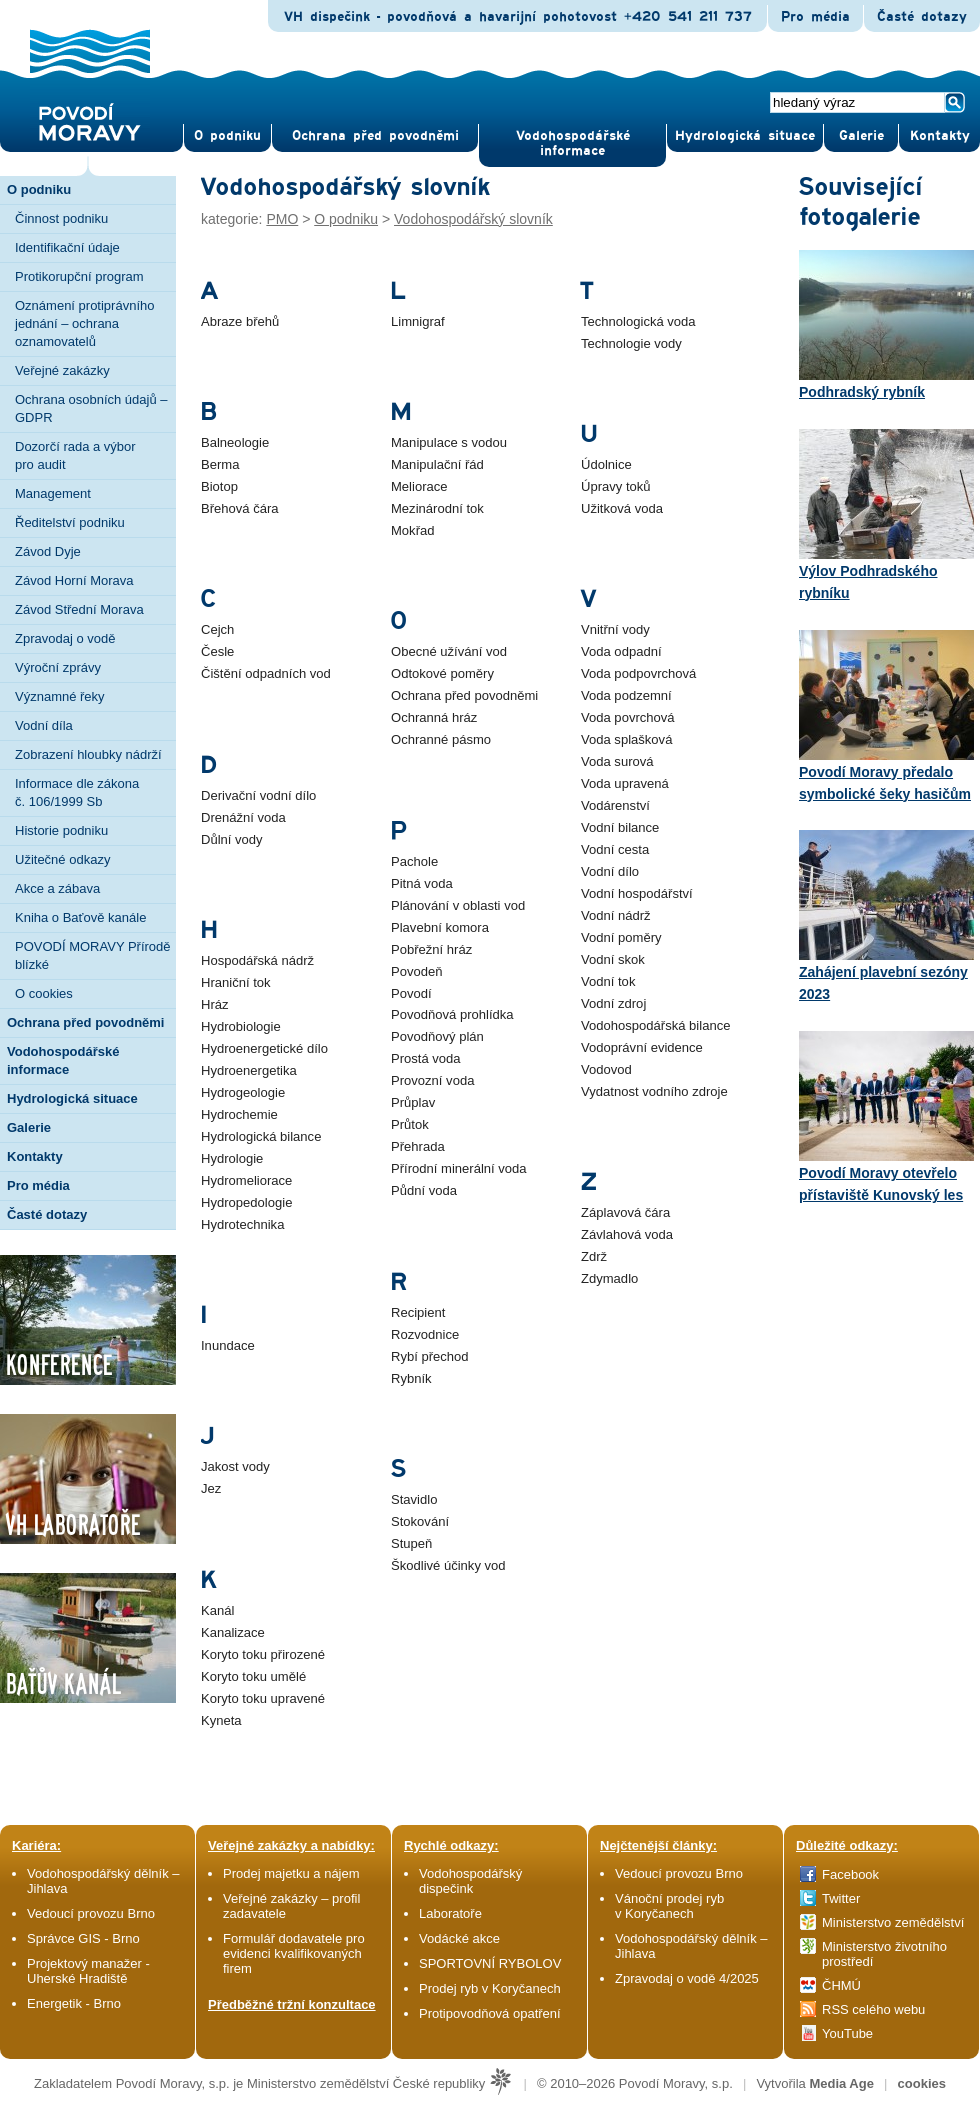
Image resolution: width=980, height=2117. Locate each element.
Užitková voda (622, 508)
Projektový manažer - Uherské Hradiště (88, 1971)
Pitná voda (422, 883)
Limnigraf (418, 321)
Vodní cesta (615, 849)
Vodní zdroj (613, 1003)
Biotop (219, 486)
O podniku (346, 219)
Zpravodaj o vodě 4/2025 (688, 1978)
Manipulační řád (437, 464)
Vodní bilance (620, 827)
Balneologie (235, 442)
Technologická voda (638, 321)
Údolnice (606, 464)
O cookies (44, 993)
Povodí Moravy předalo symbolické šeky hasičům (886, 716)
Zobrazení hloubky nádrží (88, 754)
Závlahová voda (627, 1234)
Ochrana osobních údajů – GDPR (91, 408)
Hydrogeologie (243, 1092)
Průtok (410, 1124)
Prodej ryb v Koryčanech (490, 1988)
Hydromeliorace (246, 1180)
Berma (220, 464)
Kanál (217, 1610)
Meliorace (419, 486)
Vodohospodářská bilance (655, 1025)
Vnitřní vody (615, 629)
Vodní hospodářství (637, 893)
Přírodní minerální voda (459, 1168)
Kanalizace (233, 1632)
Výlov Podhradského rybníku (886, 515)
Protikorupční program (79, 276)
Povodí (411, 993)
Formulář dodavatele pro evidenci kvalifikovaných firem (294, 1953)
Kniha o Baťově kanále (80, 917)
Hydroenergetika (249, 1070)
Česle (217, 651)
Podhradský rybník (886, 325)
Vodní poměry (621, 937)
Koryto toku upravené (263, 1698)
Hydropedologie (246, 1202)
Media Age (841, 2083)
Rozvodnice (425, 1334)
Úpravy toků (616, 486)
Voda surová (617, 761)
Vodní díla (44, 725)
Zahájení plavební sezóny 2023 (886, 916)
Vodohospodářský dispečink (470, 1881)
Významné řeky (60, 696)
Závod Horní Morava (74, 580)
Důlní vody (232, 839)
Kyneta (221, 1720)
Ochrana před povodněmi (464, 695)
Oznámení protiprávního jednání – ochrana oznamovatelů (84, 323)
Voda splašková (626, 739)
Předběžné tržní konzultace (292, 2004)
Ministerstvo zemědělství (893, 1922)
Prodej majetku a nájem (291, 1873)
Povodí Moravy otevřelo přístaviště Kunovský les (886, 1117)
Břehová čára (240, 508)
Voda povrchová (628, 717)
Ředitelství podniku (70, 522)
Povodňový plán (437, 1036)
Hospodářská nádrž (257, 960)
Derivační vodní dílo (258, 795)
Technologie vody (631, 343)
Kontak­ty (940, 136)
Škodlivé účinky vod (448, 1565)
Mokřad (413, 530)
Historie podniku (61, 830)
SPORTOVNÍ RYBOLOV (490, 1963)
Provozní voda (432, 1080)
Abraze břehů (240, 321)
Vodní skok (613, 959)
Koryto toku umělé (253, 1676)
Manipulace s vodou (449, 442)
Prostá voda (426, 1058)
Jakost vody (235, 1466)
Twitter (841, 1898)
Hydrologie (232, 1158)
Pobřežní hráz (431, 949)
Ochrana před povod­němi (375, 136)
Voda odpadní (621, 651)
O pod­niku (227, 136)
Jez (211, 1488)
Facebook (850, 1874)
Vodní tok (608, 981)
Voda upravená (625, 783)
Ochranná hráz (434, 717)
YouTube (847, 2033)
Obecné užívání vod (449, 651)
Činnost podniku (61, 218)
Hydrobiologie (241, 1026)
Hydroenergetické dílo (264, 1048)
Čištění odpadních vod (266, 673)
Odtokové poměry (442, 673)
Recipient (418, 1312)
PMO (282, 219)
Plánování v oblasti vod (458, 905)
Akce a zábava (57, 888)
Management (53, 493)
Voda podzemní (626, 695)
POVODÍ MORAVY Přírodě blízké (93, 955)
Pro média (815, 17)
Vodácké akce (459, 1938)
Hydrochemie (239, 1114)
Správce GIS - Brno (83, 1938)
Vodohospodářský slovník (473, 219)
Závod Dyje (48, 551)
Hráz (215, 1004)
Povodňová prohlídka (452, 1014)
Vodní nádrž (616, 915)
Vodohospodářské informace (573, 143)
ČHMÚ (841, 1985)
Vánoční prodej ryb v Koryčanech (669, 1906)
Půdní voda (424, 1190)
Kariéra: (36, 1845)
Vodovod (606, 1069)
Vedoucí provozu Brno (91, 1913)
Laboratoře (450, 1913)
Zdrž (594, 1256)
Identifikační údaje (67, 247)
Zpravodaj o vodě (65, 638)
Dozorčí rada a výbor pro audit (75, 455)
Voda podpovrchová (638, 673)
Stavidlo (414, 1499)
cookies (922, 2083)
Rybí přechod (430, 1356)
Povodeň (417, 971)
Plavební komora (440, 927)
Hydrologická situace (745, 136)
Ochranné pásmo (441, 739)
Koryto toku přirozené (263, 1654)
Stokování (420, 1521)
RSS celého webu (873, 2009)
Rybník (411, 1378)
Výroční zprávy (58, 667)
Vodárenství (615, 805)
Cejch (217, 629)
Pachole (414, 861)
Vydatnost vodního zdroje (654, 1091)
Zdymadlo (609, 1278)
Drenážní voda (243, 817)
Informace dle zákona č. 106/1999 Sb (77, 792)
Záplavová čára (625, 1212)
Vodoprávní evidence (642, 1047)
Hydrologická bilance (261, 1136)
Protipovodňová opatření (490, 2013)
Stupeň (411, 1543)
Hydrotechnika (242, 1224)
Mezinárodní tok (437, 508)
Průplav (413, 1102)
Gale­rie (861, 136)
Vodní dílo (610, 871)
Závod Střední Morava (79, 609)
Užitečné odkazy (62, 859)
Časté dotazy (922, 17)
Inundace (228, 1345)
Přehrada (418, 1146)
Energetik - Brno (74, 2003)
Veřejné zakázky (62, 370)
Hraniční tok (236, 982)
